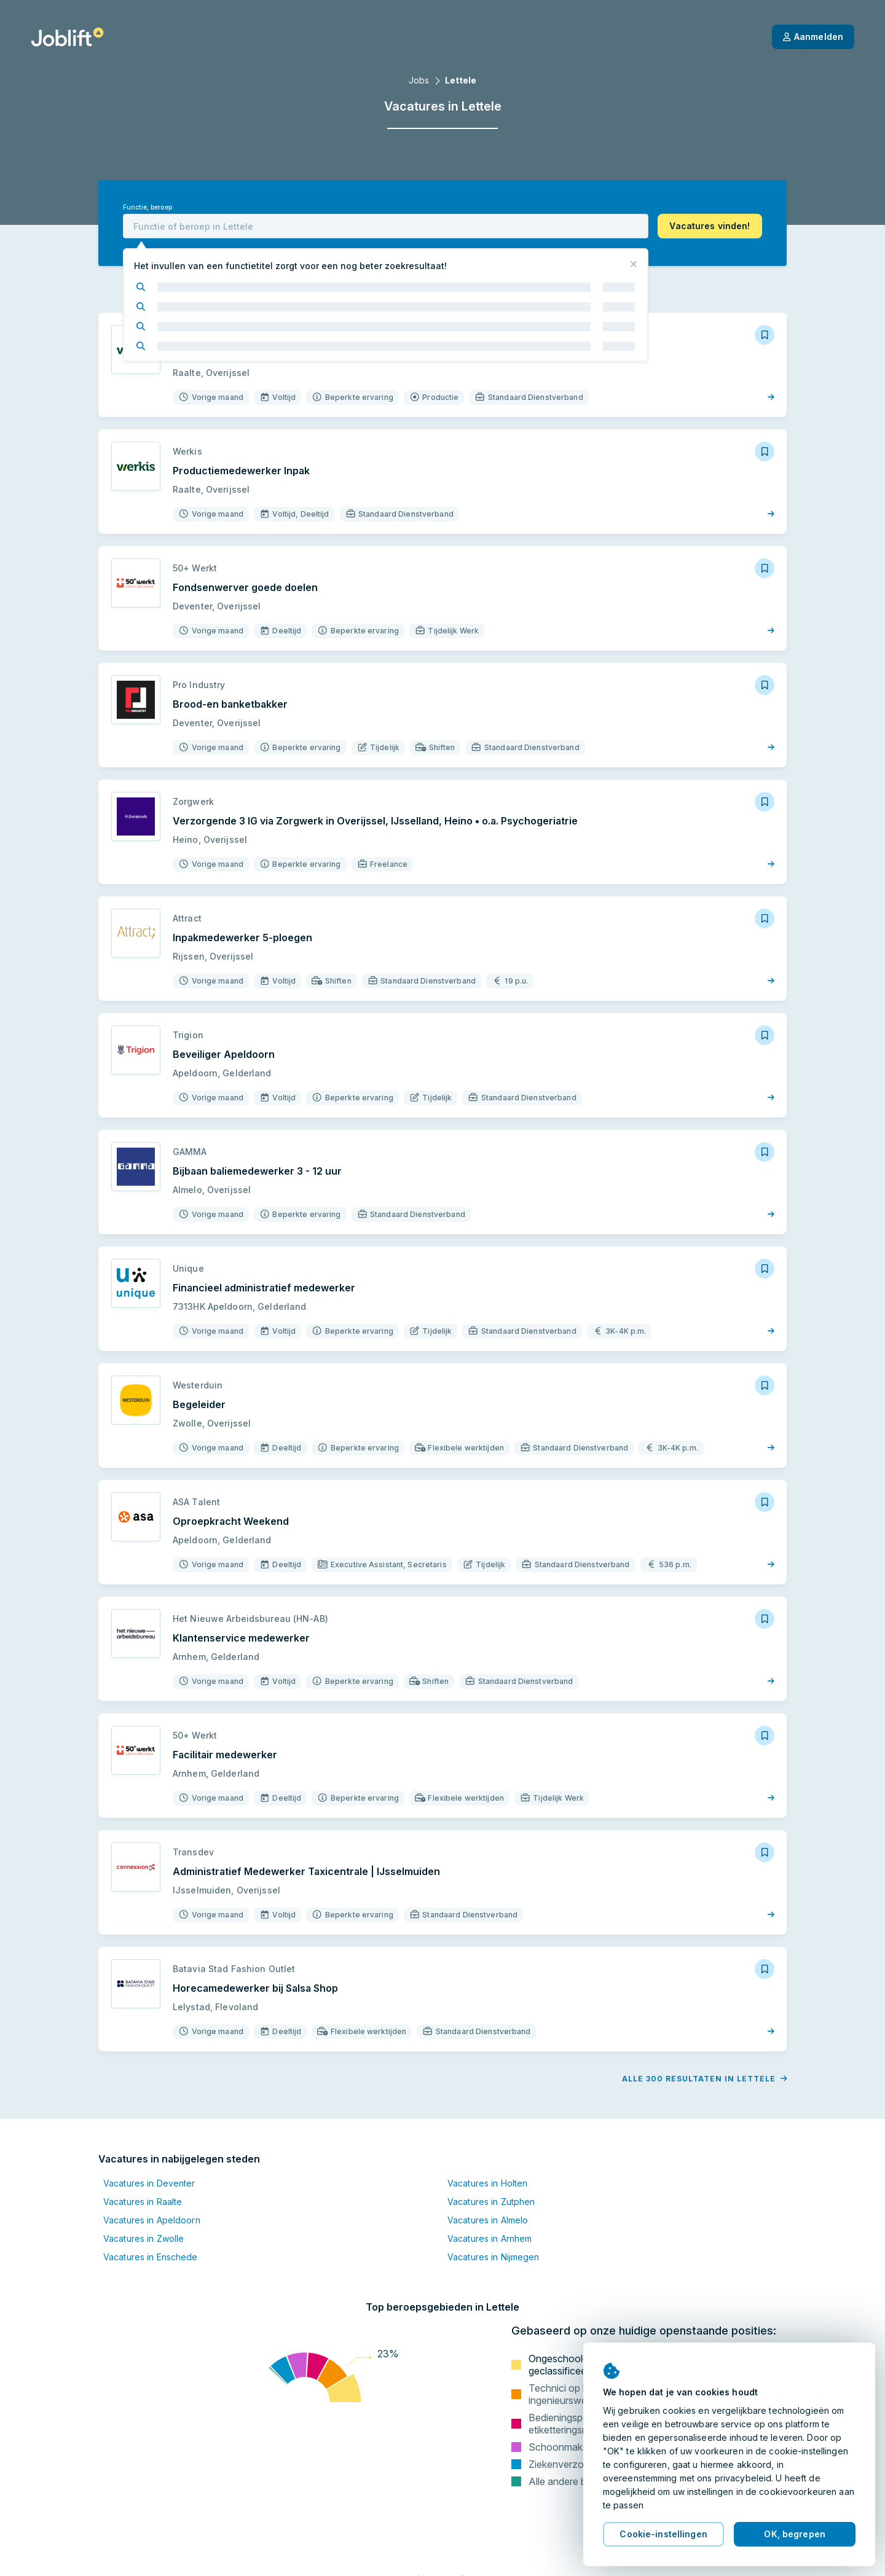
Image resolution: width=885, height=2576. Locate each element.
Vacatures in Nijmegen (493, 2257)
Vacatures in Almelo (487, 2220)
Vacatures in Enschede (150, 2257)
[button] (710, 226)
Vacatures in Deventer (149, 2183)
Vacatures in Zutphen (491, 2201)
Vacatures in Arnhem (489, 2238)
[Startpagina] (67, 37)
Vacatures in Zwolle (143, 2238)
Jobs (419, 80)
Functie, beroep (147, 207)
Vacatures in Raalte (142, 2201)
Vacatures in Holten (487, 2183)
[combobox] (385, 226)
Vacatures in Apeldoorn (151, 2220)
